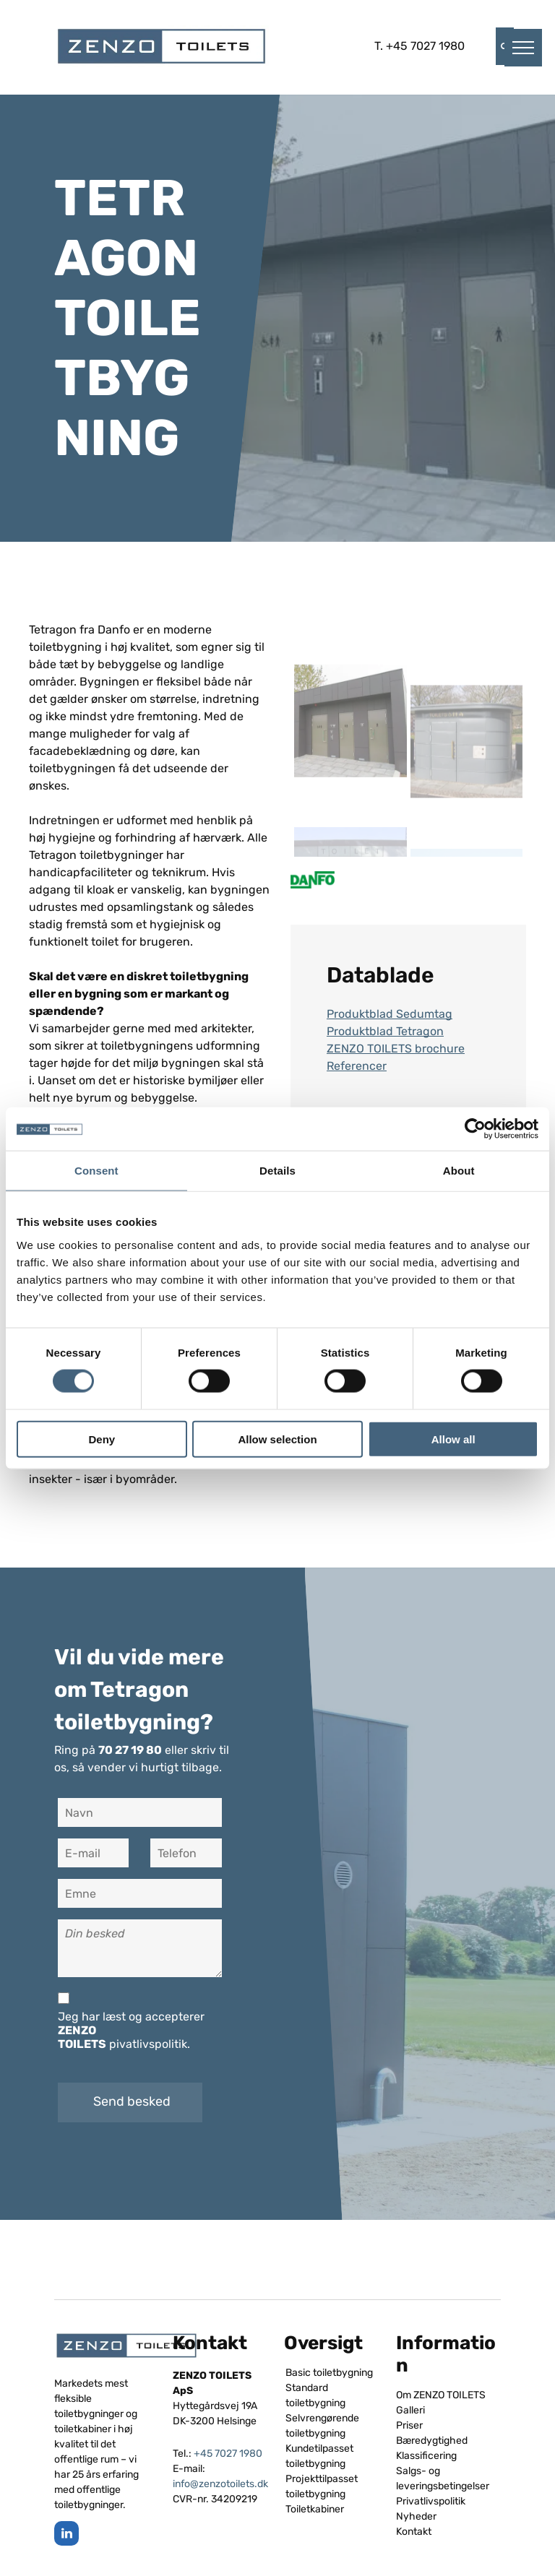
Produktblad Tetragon (385, 1031)
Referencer (357, 1066)
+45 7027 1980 (425, 46)
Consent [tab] (96, 1170)
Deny (101, 1438)
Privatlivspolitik (430, 2501)
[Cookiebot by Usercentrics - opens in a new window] (475, 1129)
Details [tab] (277, 1170)
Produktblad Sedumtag (389, 1014)
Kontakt (413, 2531)
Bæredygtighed (432, 2440)
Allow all (453, 1438)
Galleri (410, 2410)
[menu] (523, 47)
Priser (409, 2425)
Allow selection (277, 1438)
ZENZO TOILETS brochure (396, 1048)
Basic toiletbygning (329, 2373)
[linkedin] (66, 2535)
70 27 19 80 (130, 1750)
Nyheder (416, 2516)
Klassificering (426, 2456)
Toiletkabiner (314, 2509)
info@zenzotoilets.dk (220, 2484)
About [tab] (459, 1170)
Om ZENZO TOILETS (441, 2395)
